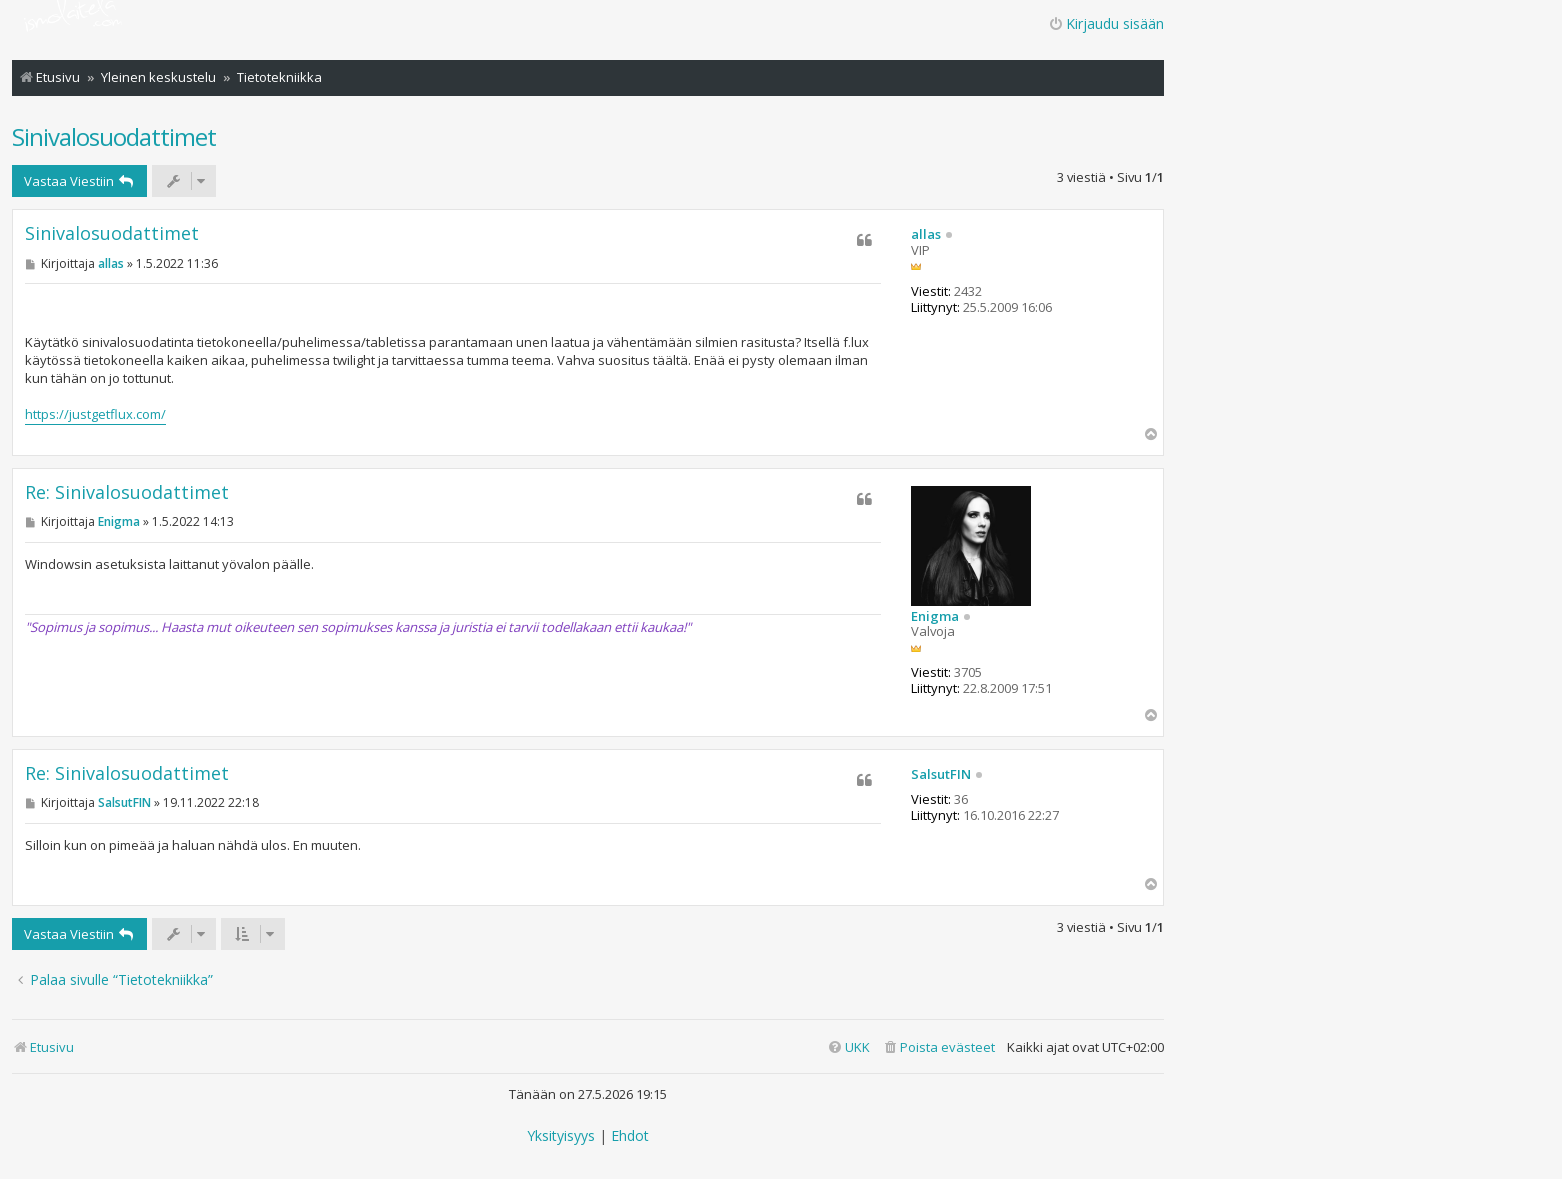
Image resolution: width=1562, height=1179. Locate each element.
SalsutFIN (941, 775)
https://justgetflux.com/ (95, 414)
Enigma (935, 617)
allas (926, 235)
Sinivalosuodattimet (114, 136)
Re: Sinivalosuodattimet (127, 492)
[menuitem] (938, 1047)
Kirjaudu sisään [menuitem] (1106, 23)
